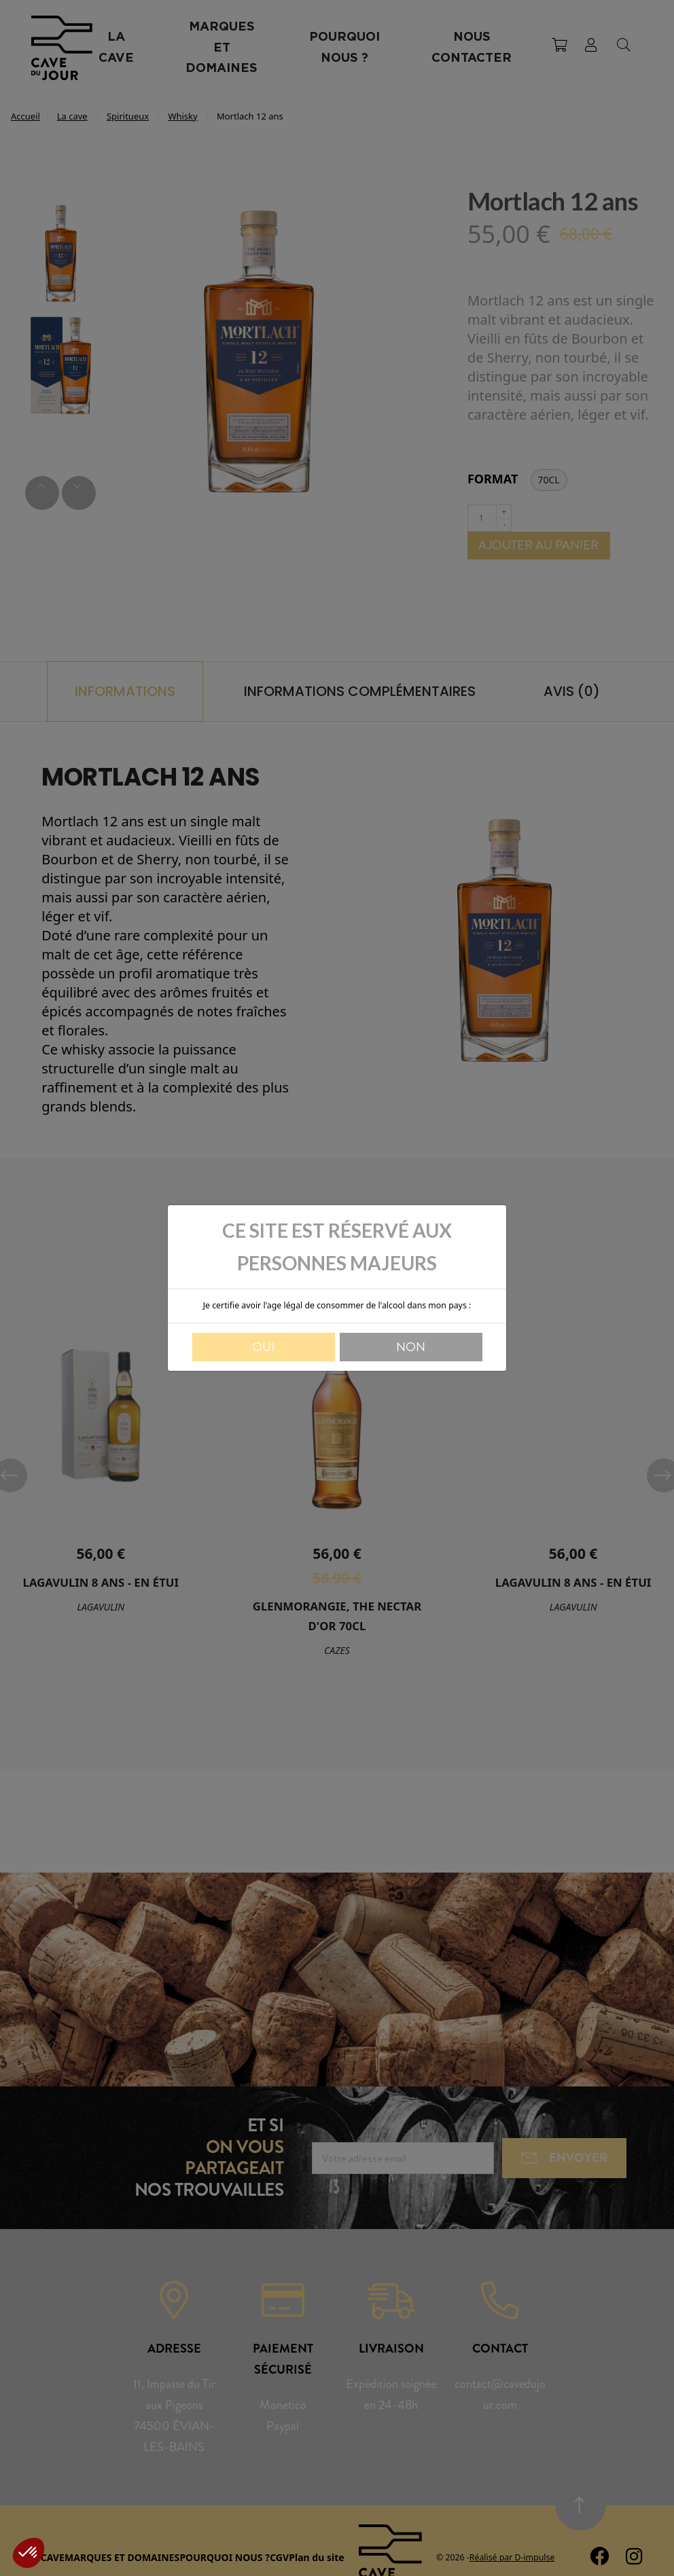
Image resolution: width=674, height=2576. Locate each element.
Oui (263, 1347)
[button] (28, 2553)
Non (410, 1347)
